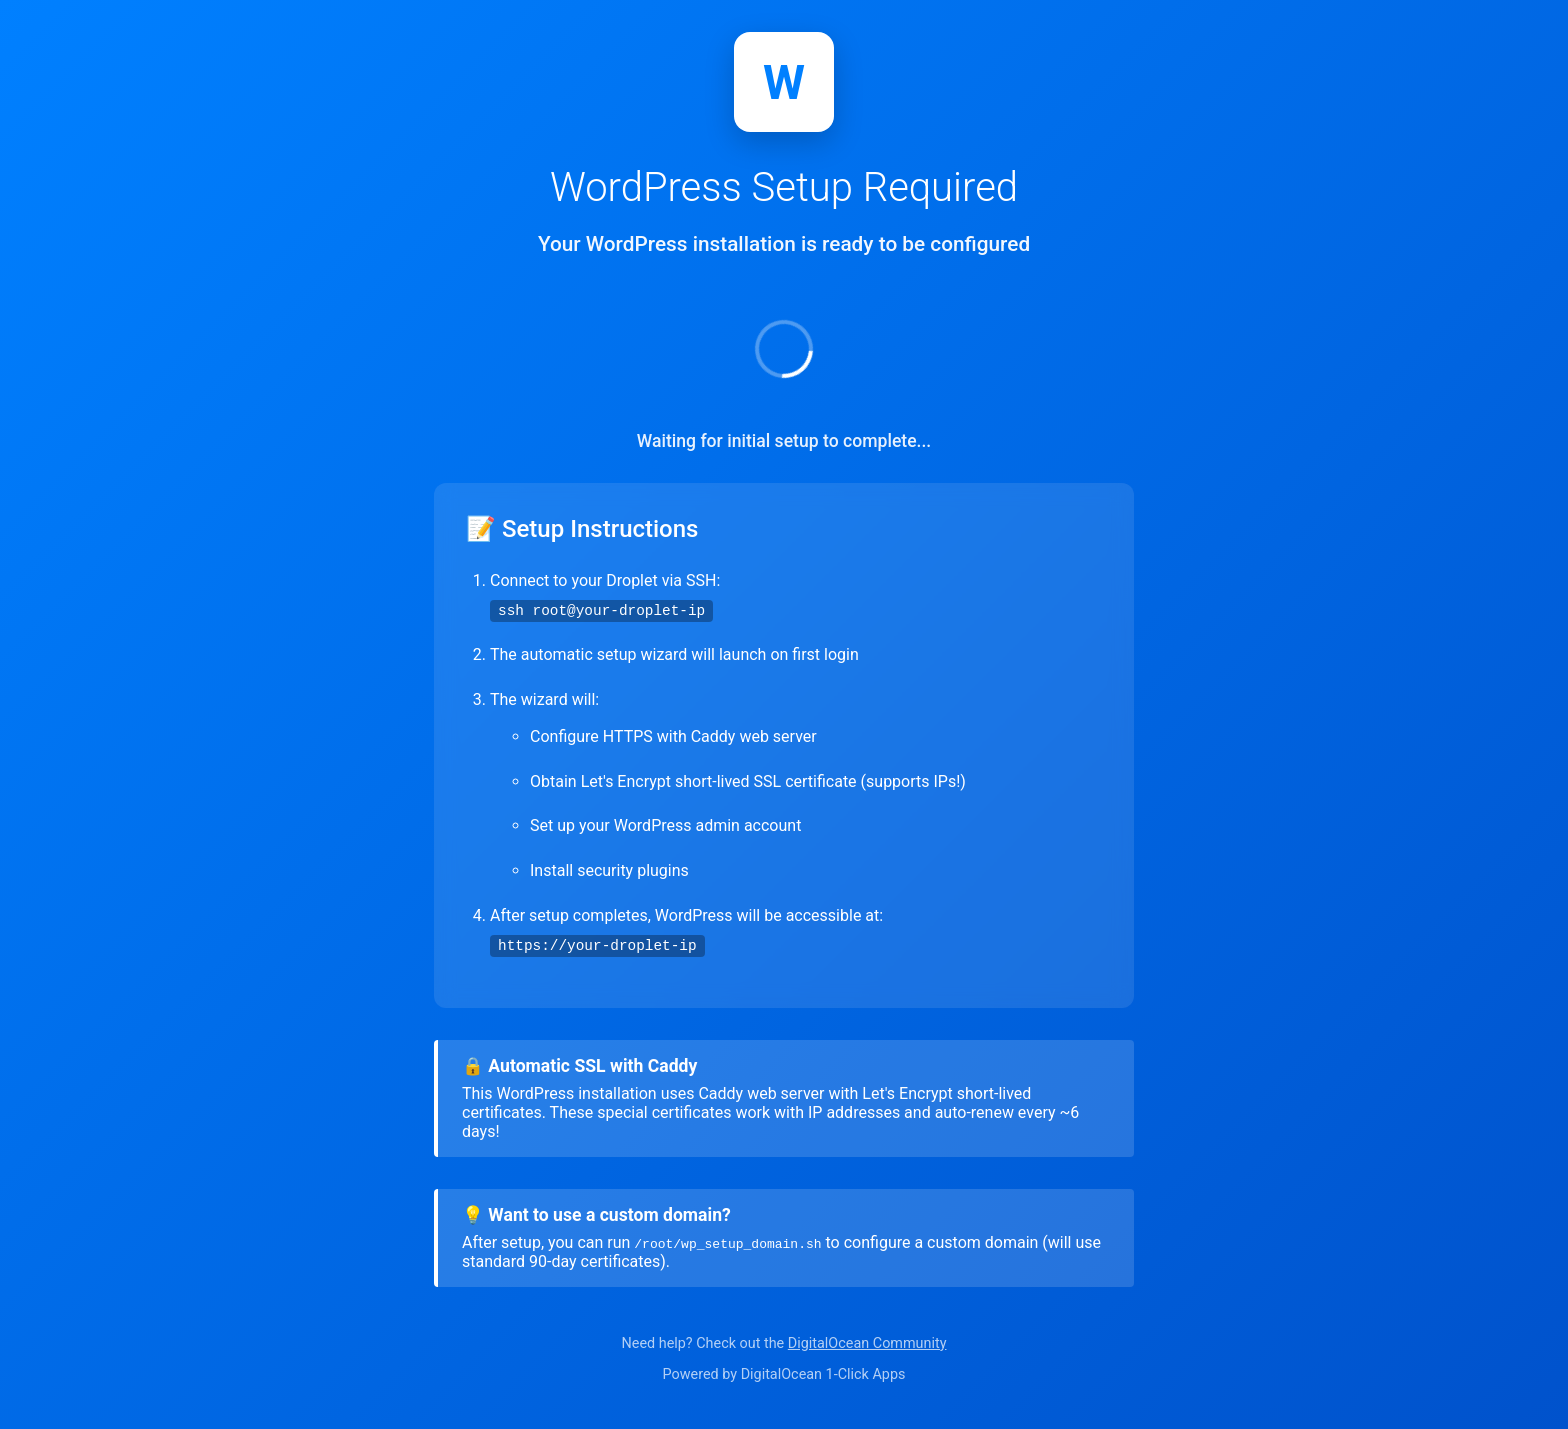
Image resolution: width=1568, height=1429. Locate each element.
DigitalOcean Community (867, 1343)
